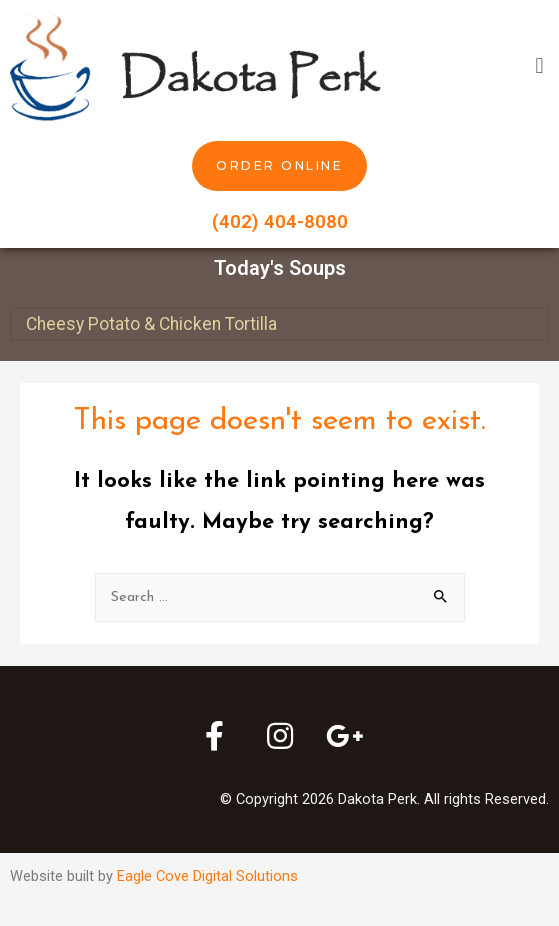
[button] (539, 65)
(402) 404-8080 (280, 221)
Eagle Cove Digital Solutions (207, 876)
